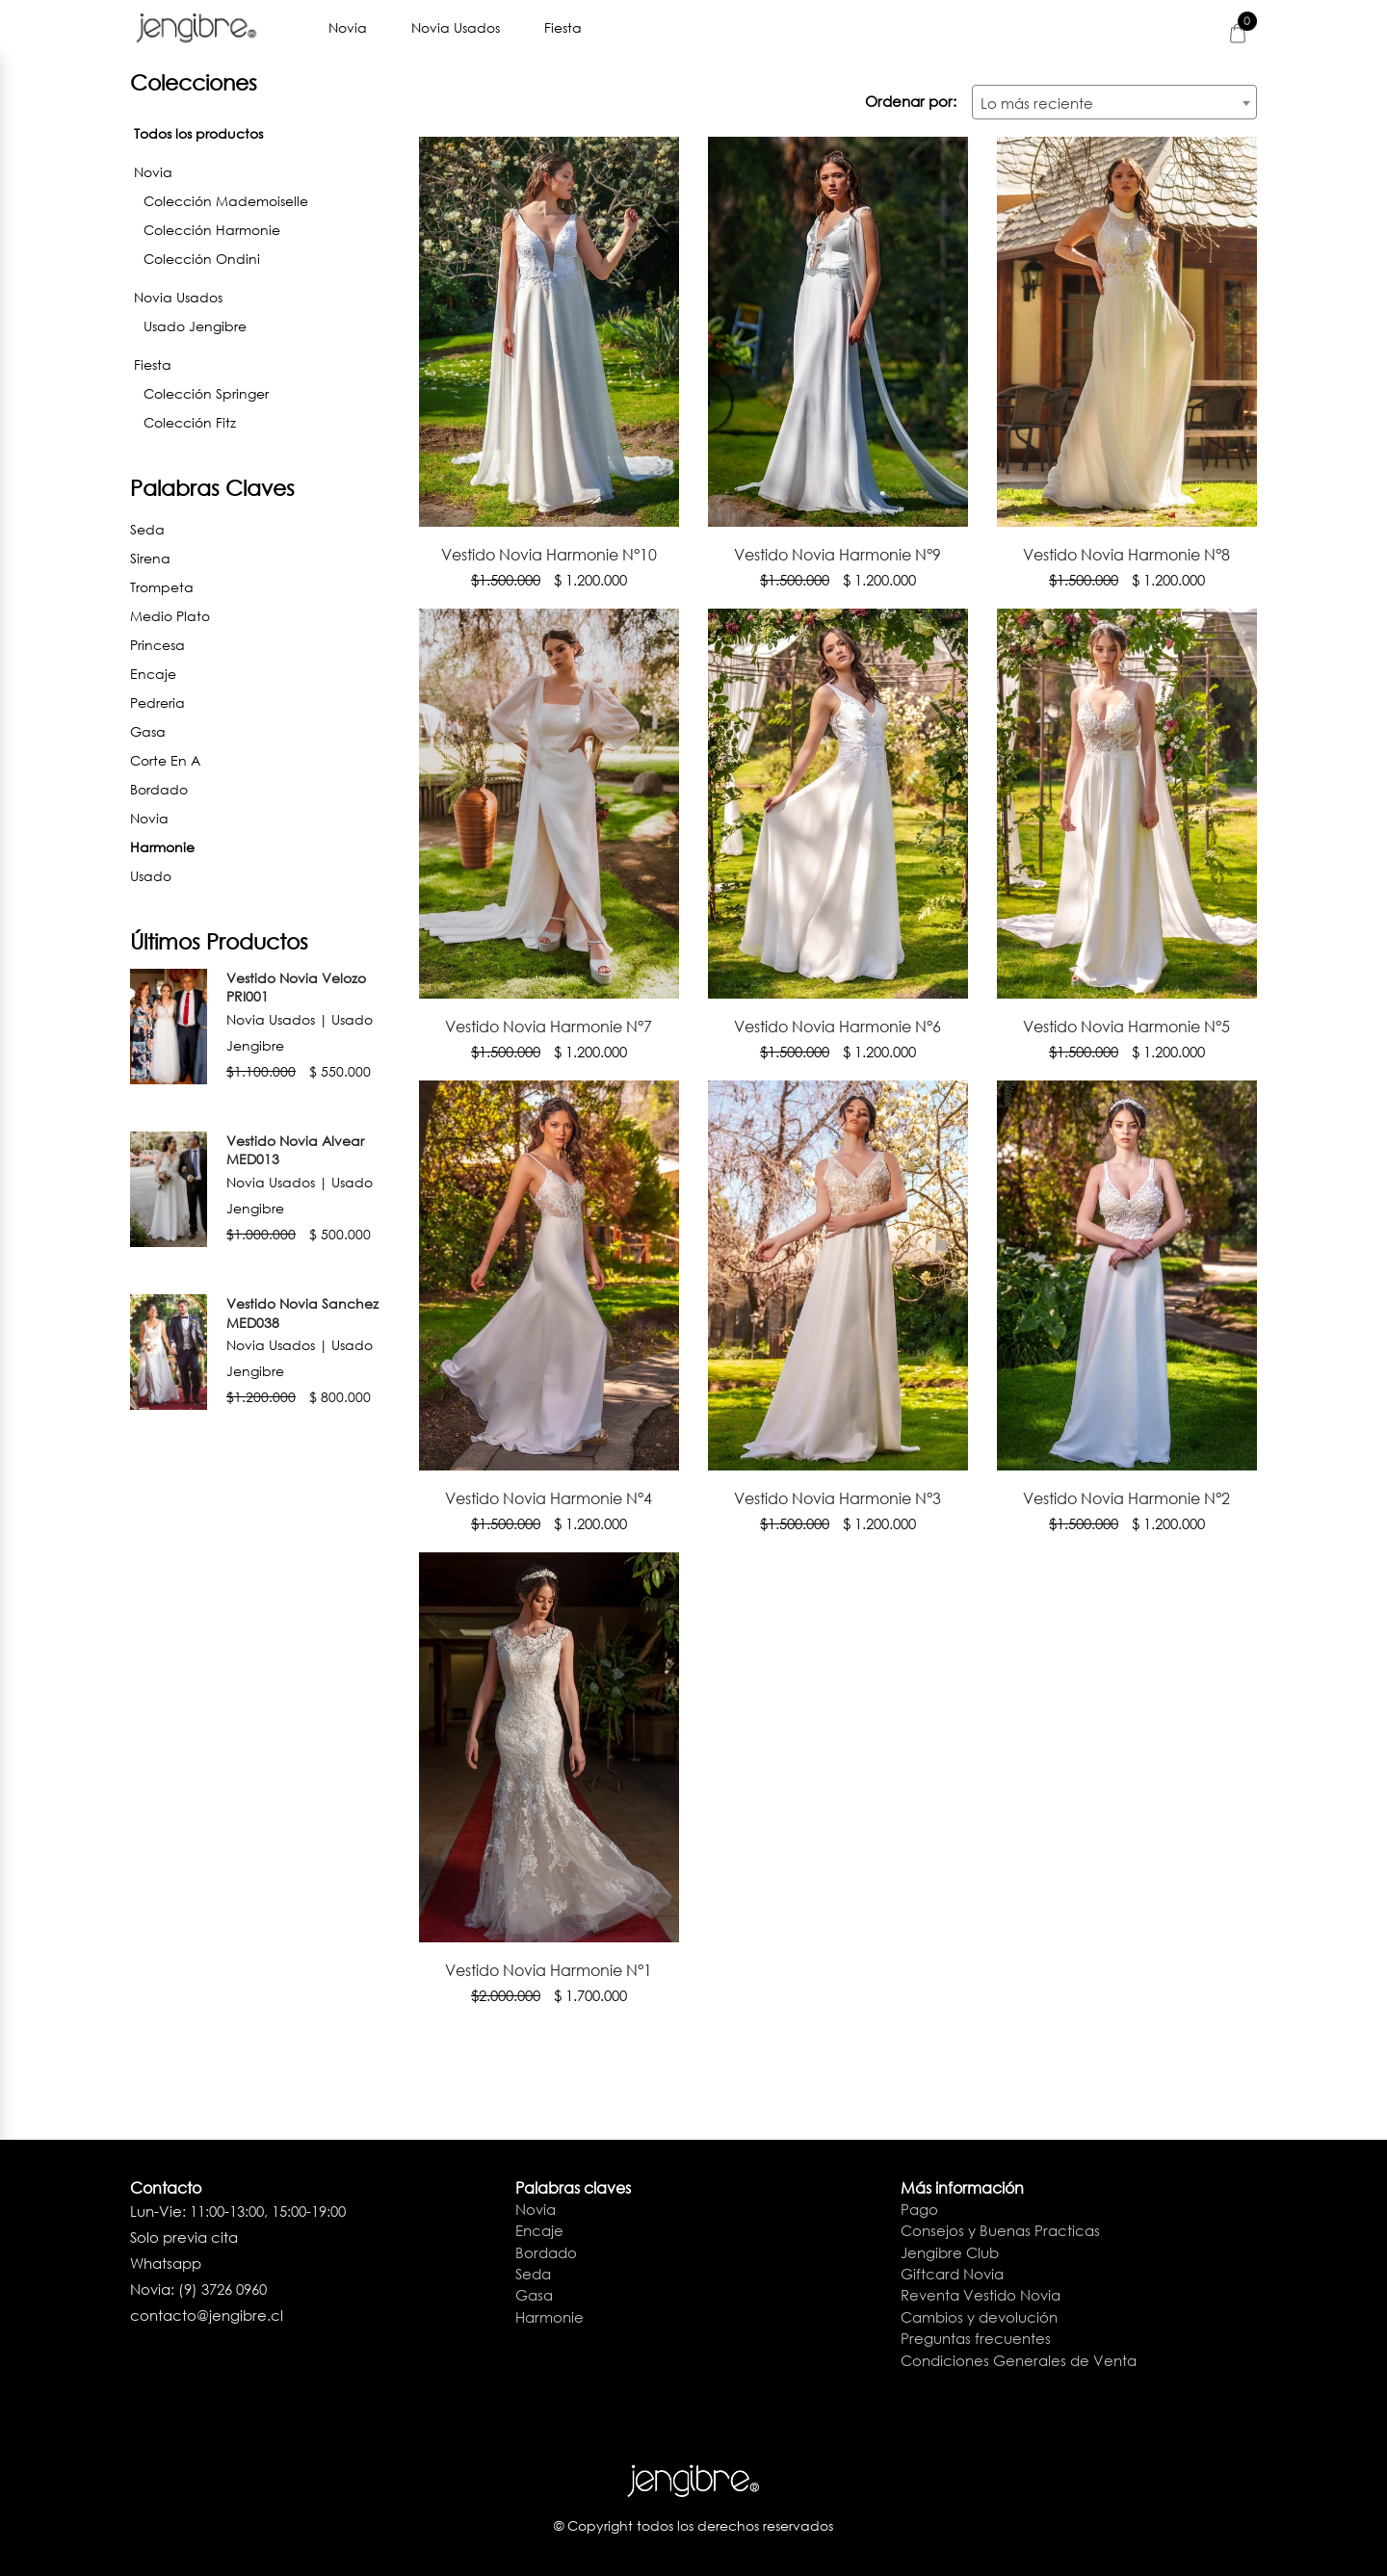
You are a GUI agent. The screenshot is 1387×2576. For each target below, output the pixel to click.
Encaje (153, 673)
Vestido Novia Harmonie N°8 (1126, 554)
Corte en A (165, 760)
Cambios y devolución (979, 2317)
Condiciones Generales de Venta (1019, 2359)
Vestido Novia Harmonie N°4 (548, 1498)
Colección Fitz (190, 422)
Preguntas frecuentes (976, 2338)
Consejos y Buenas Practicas (1000, 2230)
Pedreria (157, 702)
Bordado (159, 789)
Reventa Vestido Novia (980, 2294)
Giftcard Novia (952, 2273)
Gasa (148, 731)
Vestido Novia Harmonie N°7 (548, 1026)
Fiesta (565, 27)
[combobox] (1114, 102)
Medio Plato (170, 616)
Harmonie (260, 844)
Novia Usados (457, 27)
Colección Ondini (202, 258)
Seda (147, 529)
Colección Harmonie (212, 230)
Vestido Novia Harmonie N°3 (837, 1498)
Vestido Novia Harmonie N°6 (837, 1026)
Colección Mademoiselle (226, 201)
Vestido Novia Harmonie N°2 (1126, 1498)
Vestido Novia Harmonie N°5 (1126, 1026)
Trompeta (162, 587)
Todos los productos (198, 133)
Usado (150, 876)
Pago (919, 2209)
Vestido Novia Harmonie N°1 (548, 1970)
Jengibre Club (950, 2251)
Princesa (157, 645)
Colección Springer (206, 393)
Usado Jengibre (195, 326)
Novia (349, 27)
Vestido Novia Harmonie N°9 (837, 554)
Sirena (150, 558)
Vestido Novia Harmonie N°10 (549, 554)
